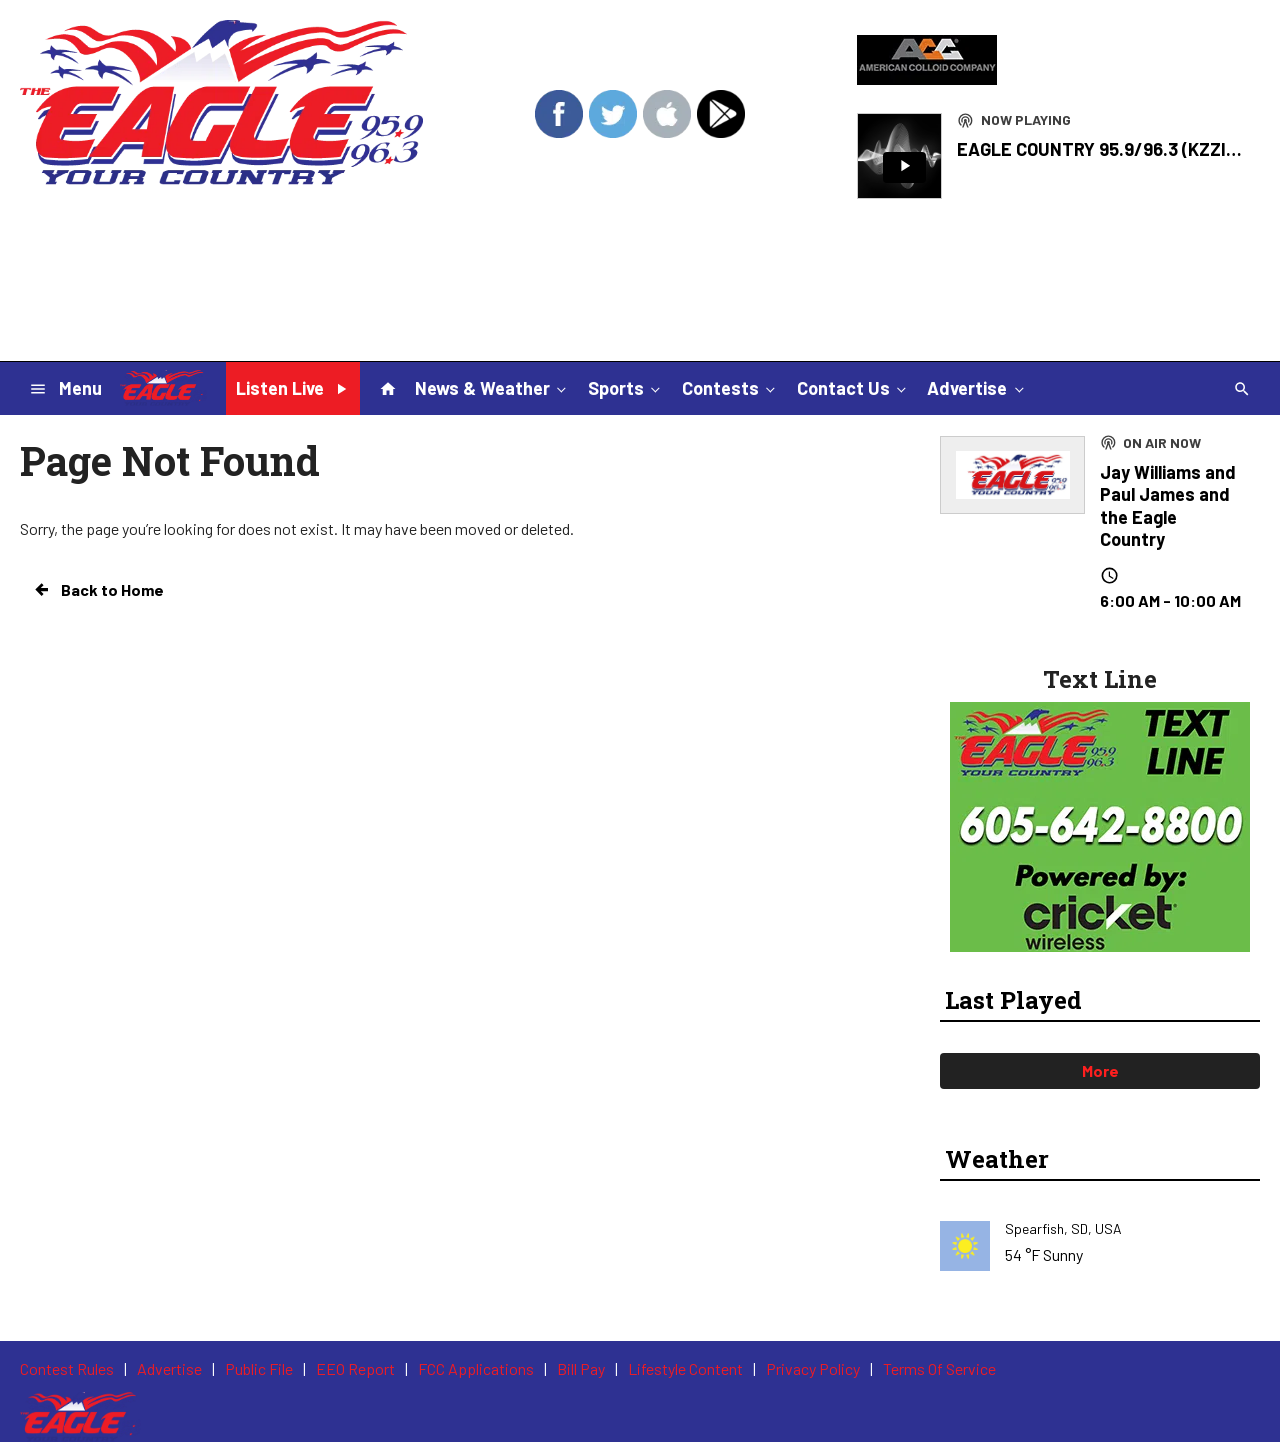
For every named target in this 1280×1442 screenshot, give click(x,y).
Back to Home (98, 590)
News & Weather (492, 387)
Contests (730, 387)
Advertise (977, 387)
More (1100, 1070)
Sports (626, 387)
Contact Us (853, 387)
